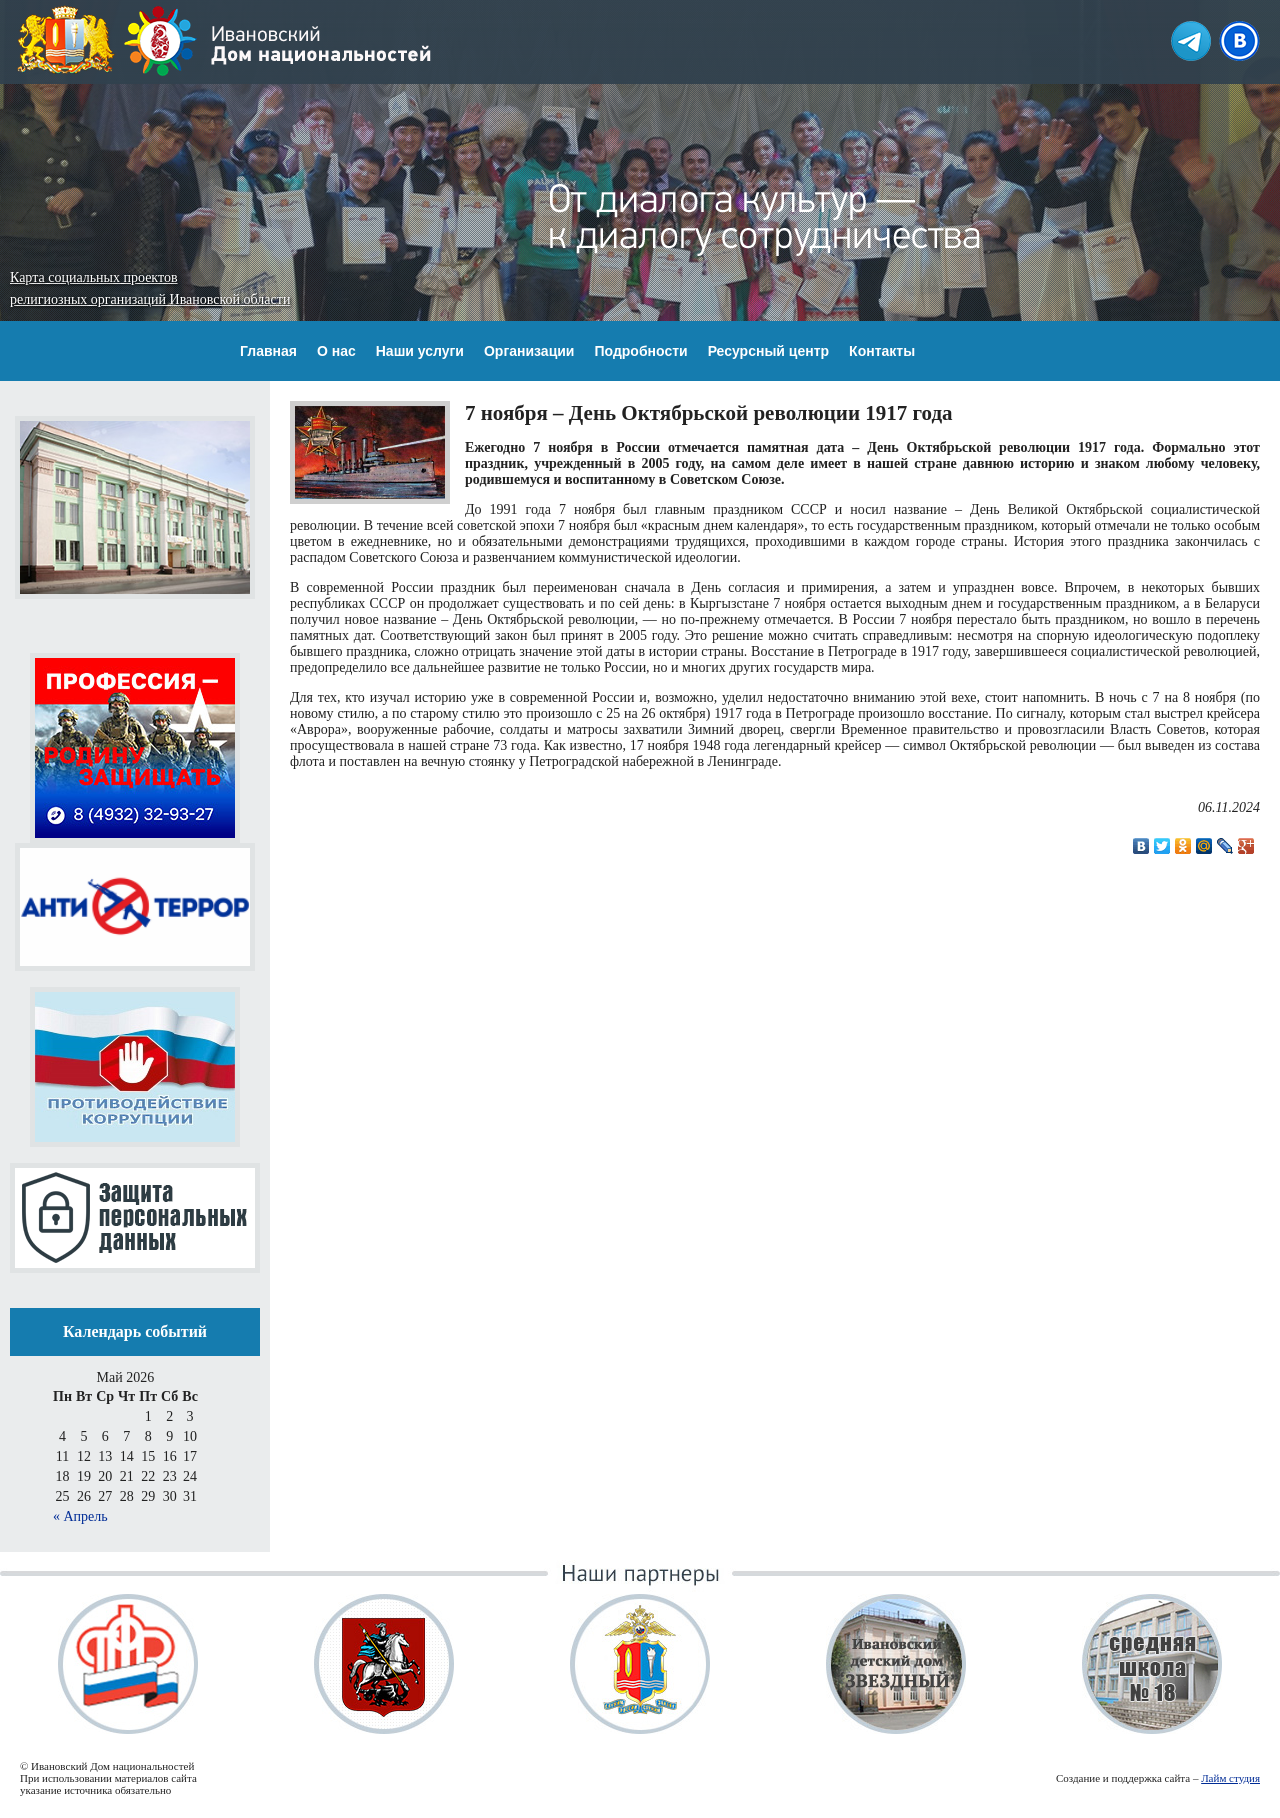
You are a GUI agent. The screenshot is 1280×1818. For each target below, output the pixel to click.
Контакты (882, 351)
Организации (529, 351)
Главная (268, 351)
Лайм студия (1230, 1778)
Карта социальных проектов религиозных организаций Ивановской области (150, 288)
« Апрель (80, 1516)
